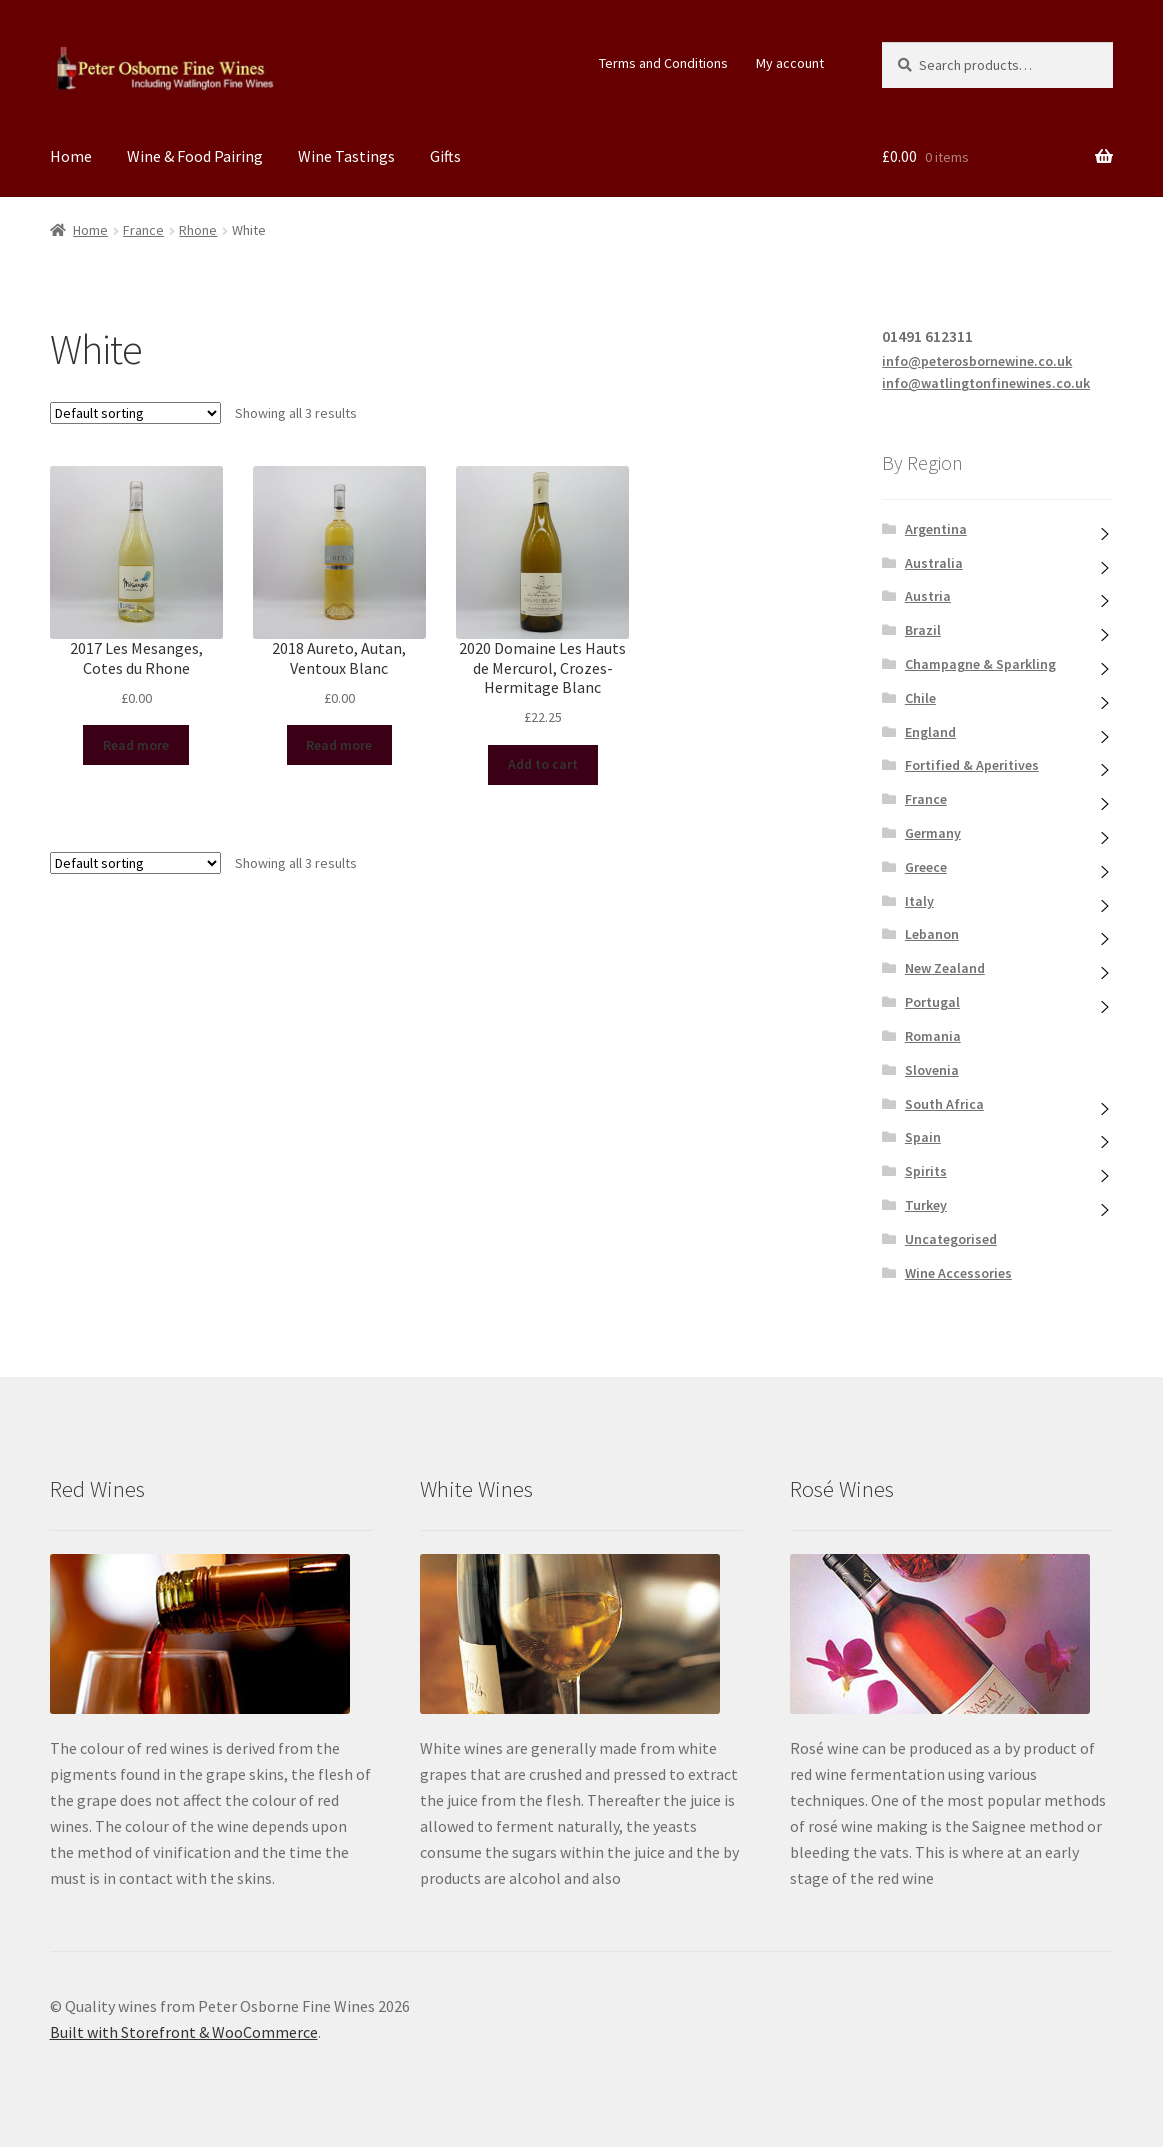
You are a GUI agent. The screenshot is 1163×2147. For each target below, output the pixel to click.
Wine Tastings (346, 156)
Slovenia (932, 1070)
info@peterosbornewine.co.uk (977, 361)
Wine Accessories (958, 1273)
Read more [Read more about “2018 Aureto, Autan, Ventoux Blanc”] (339, 745)
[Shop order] (135, 413)
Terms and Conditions (663, 63)
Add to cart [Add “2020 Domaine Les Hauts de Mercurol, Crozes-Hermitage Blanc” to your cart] (543, 764)
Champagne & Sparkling (980, 664)
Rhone (198, 230)
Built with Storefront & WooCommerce (184, 2032)
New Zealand (945, 968)
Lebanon (932, 934)
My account (790, 63)
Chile (920, 698)
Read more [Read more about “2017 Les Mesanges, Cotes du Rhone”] (136, 745)
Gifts (445, 156)
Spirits (926, 1171)
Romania (933, 1036)
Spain (923, 1137)
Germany (933, 833)
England (930, 732)
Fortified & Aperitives (972, 765)
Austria (928, 596)
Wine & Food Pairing (195, 156)
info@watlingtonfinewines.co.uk (986, 383)
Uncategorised (951, 1239)
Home (71, 156)
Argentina (936, 529)
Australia (934, 563)
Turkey (926, 1205)
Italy (919, 901)
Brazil (923, 630)
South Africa (944, 1104)
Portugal (932, 1002)
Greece (926, 867)
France (143, 230)
